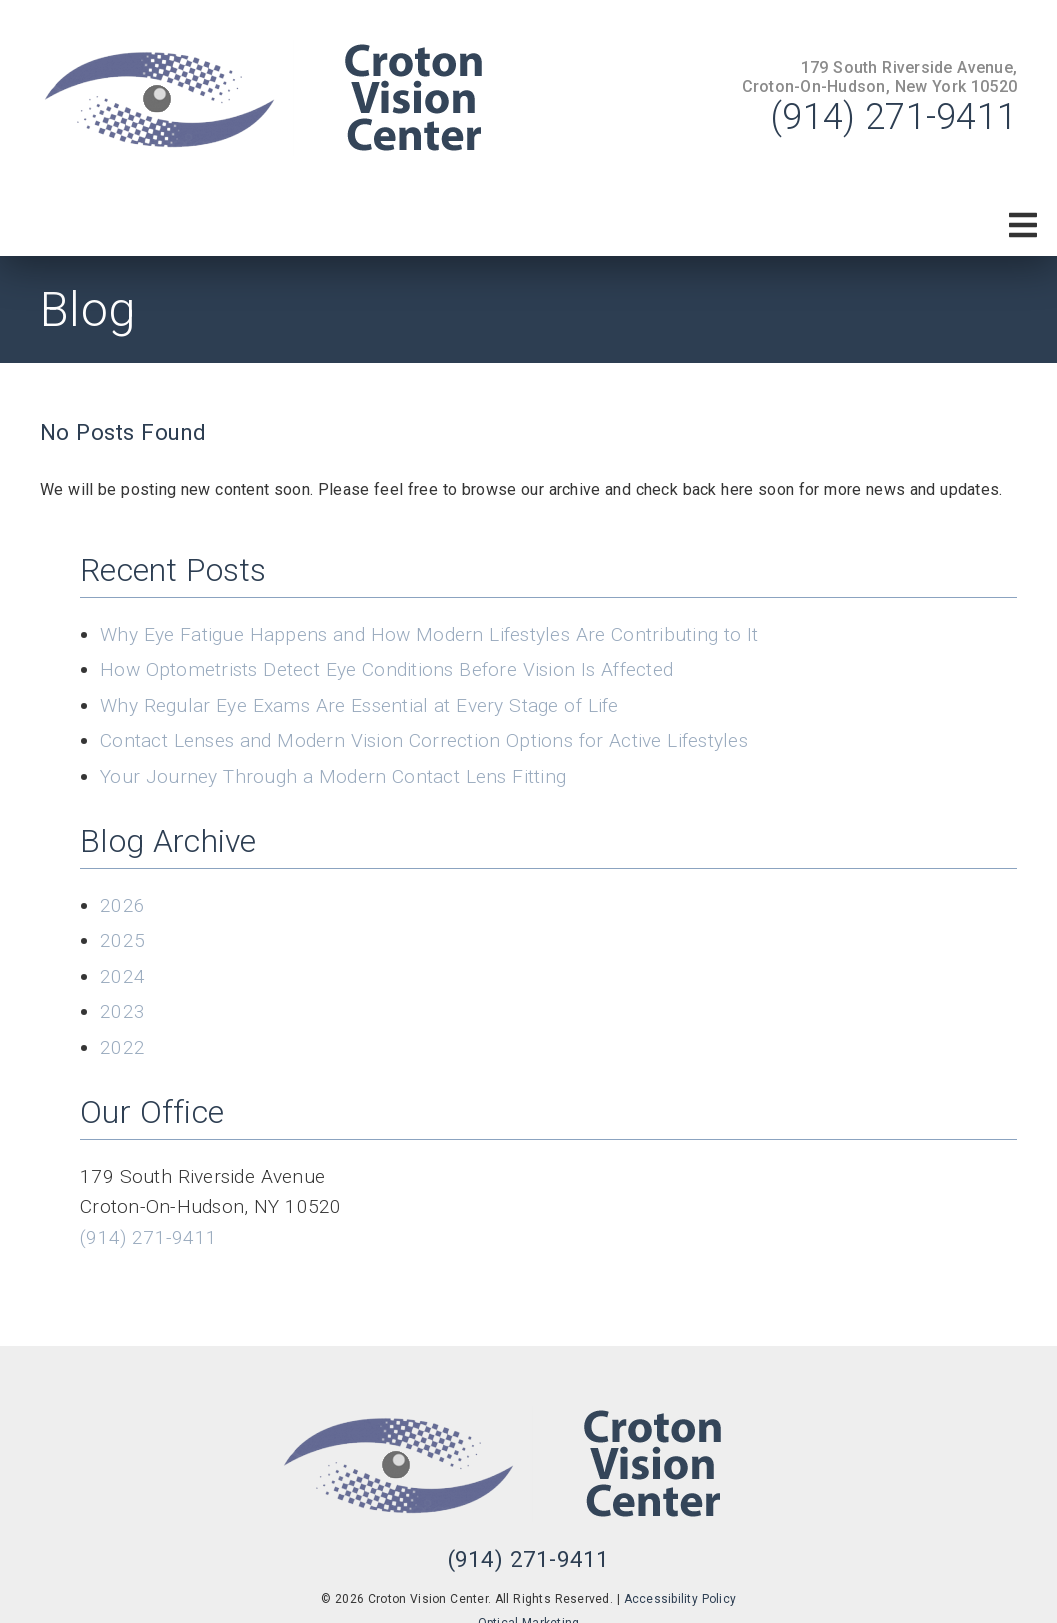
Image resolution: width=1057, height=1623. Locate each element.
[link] (290, 98)
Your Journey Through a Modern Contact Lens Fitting (333, 776)
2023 (122, 1011)
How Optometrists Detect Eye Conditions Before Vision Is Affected (386, 669)
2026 (122, 905)
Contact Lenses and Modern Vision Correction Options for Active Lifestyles (424, 740)
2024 (122, 976)
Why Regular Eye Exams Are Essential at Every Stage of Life (359, 705)
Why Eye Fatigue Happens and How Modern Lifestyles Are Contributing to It (429, 634)
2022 (122, 1047)
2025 (122, 940)
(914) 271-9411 (894, 117)
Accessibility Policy (680, 1599)
